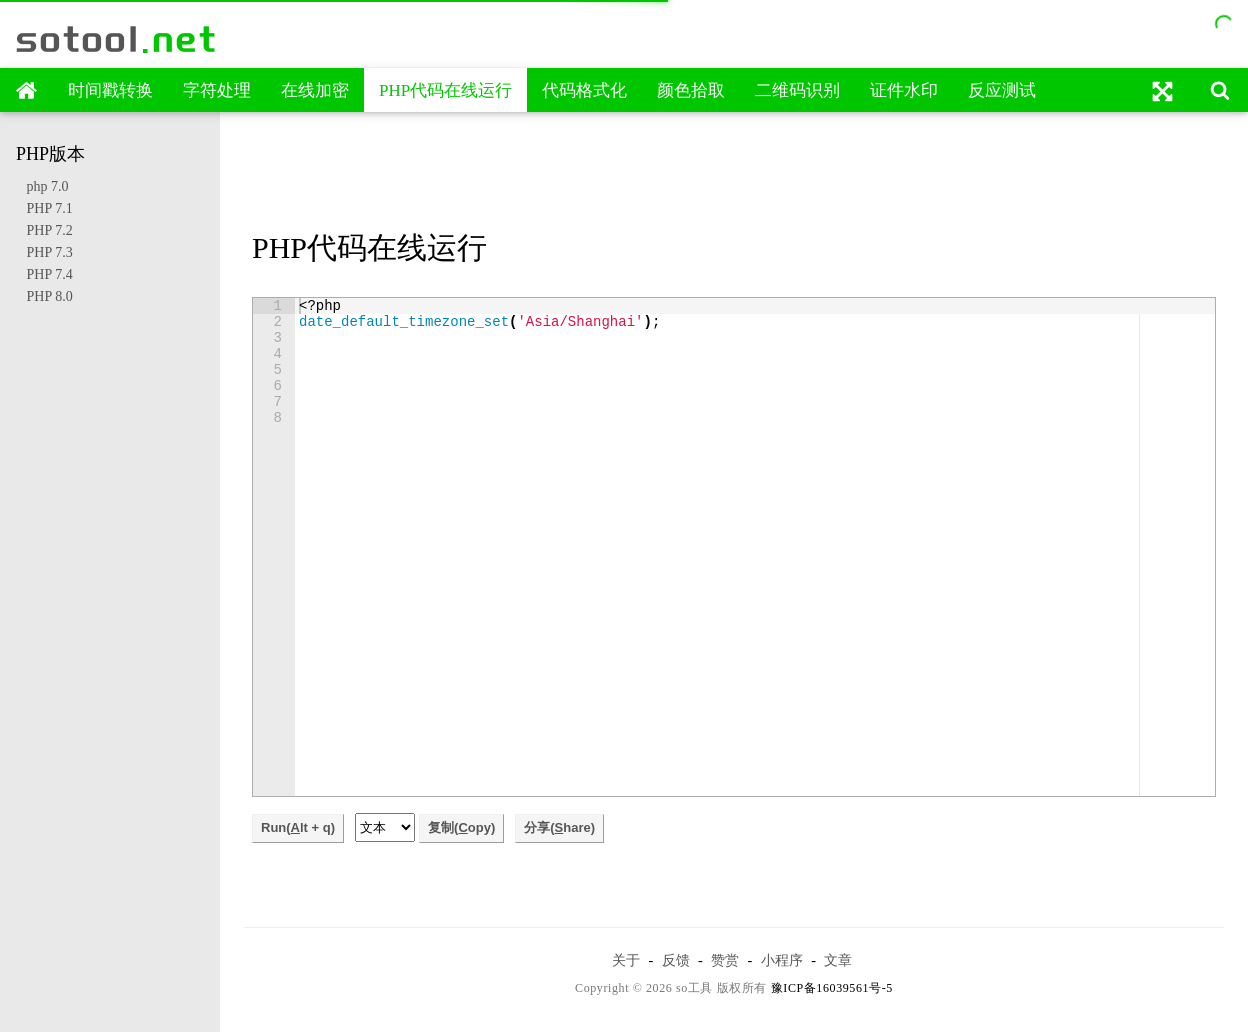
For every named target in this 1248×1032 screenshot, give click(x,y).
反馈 (676, 960)
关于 (626, 960)
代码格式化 (584, 90)
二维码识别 (797, 90)
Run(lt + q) (298, 827)
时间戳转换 (110, 90)
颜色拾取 (691, 90)
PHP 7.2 (44, 230)
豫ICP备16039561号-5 (832, 988)
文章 (838, 960)
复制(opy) (461, 827)
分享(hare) (559, 827)
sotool (117, 39)
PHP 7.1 (44, 208)
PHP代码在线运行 (445, 90)
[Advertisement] (734, 173)
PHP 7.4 (44, 274)
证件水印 (904, 90)
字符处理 (217, 90)
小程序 (782, 960)
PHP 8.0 (44, 296)
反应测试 (1002, 90)
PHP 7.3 (44, 252)
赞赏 (725, 960)
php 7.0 (42, 186)
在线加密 (315, 90)
